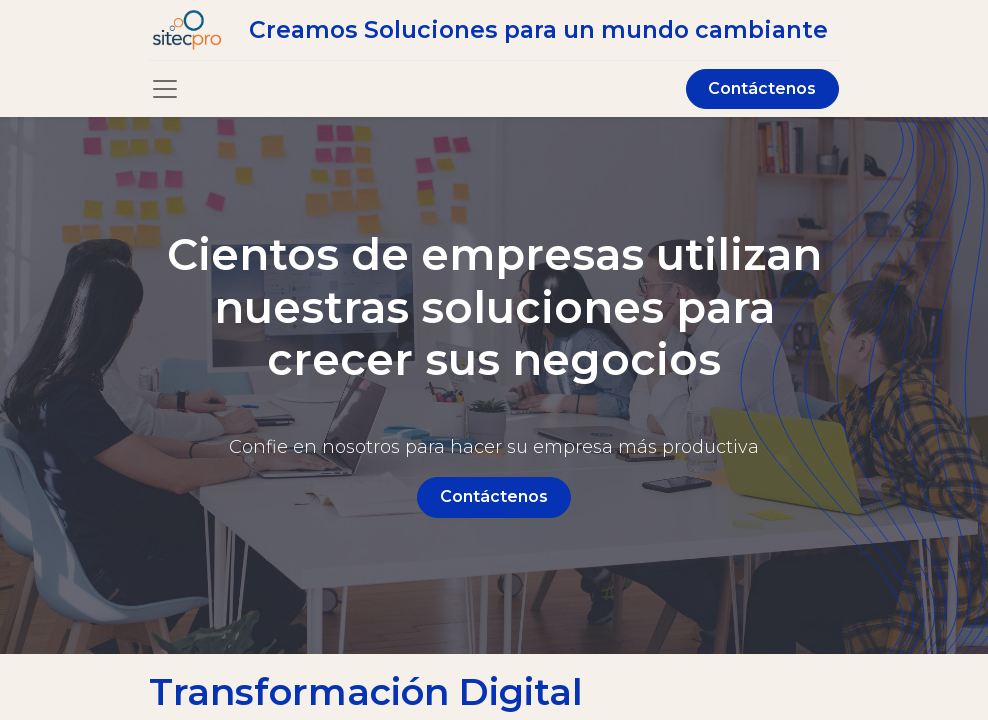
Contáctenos (762, 88)
